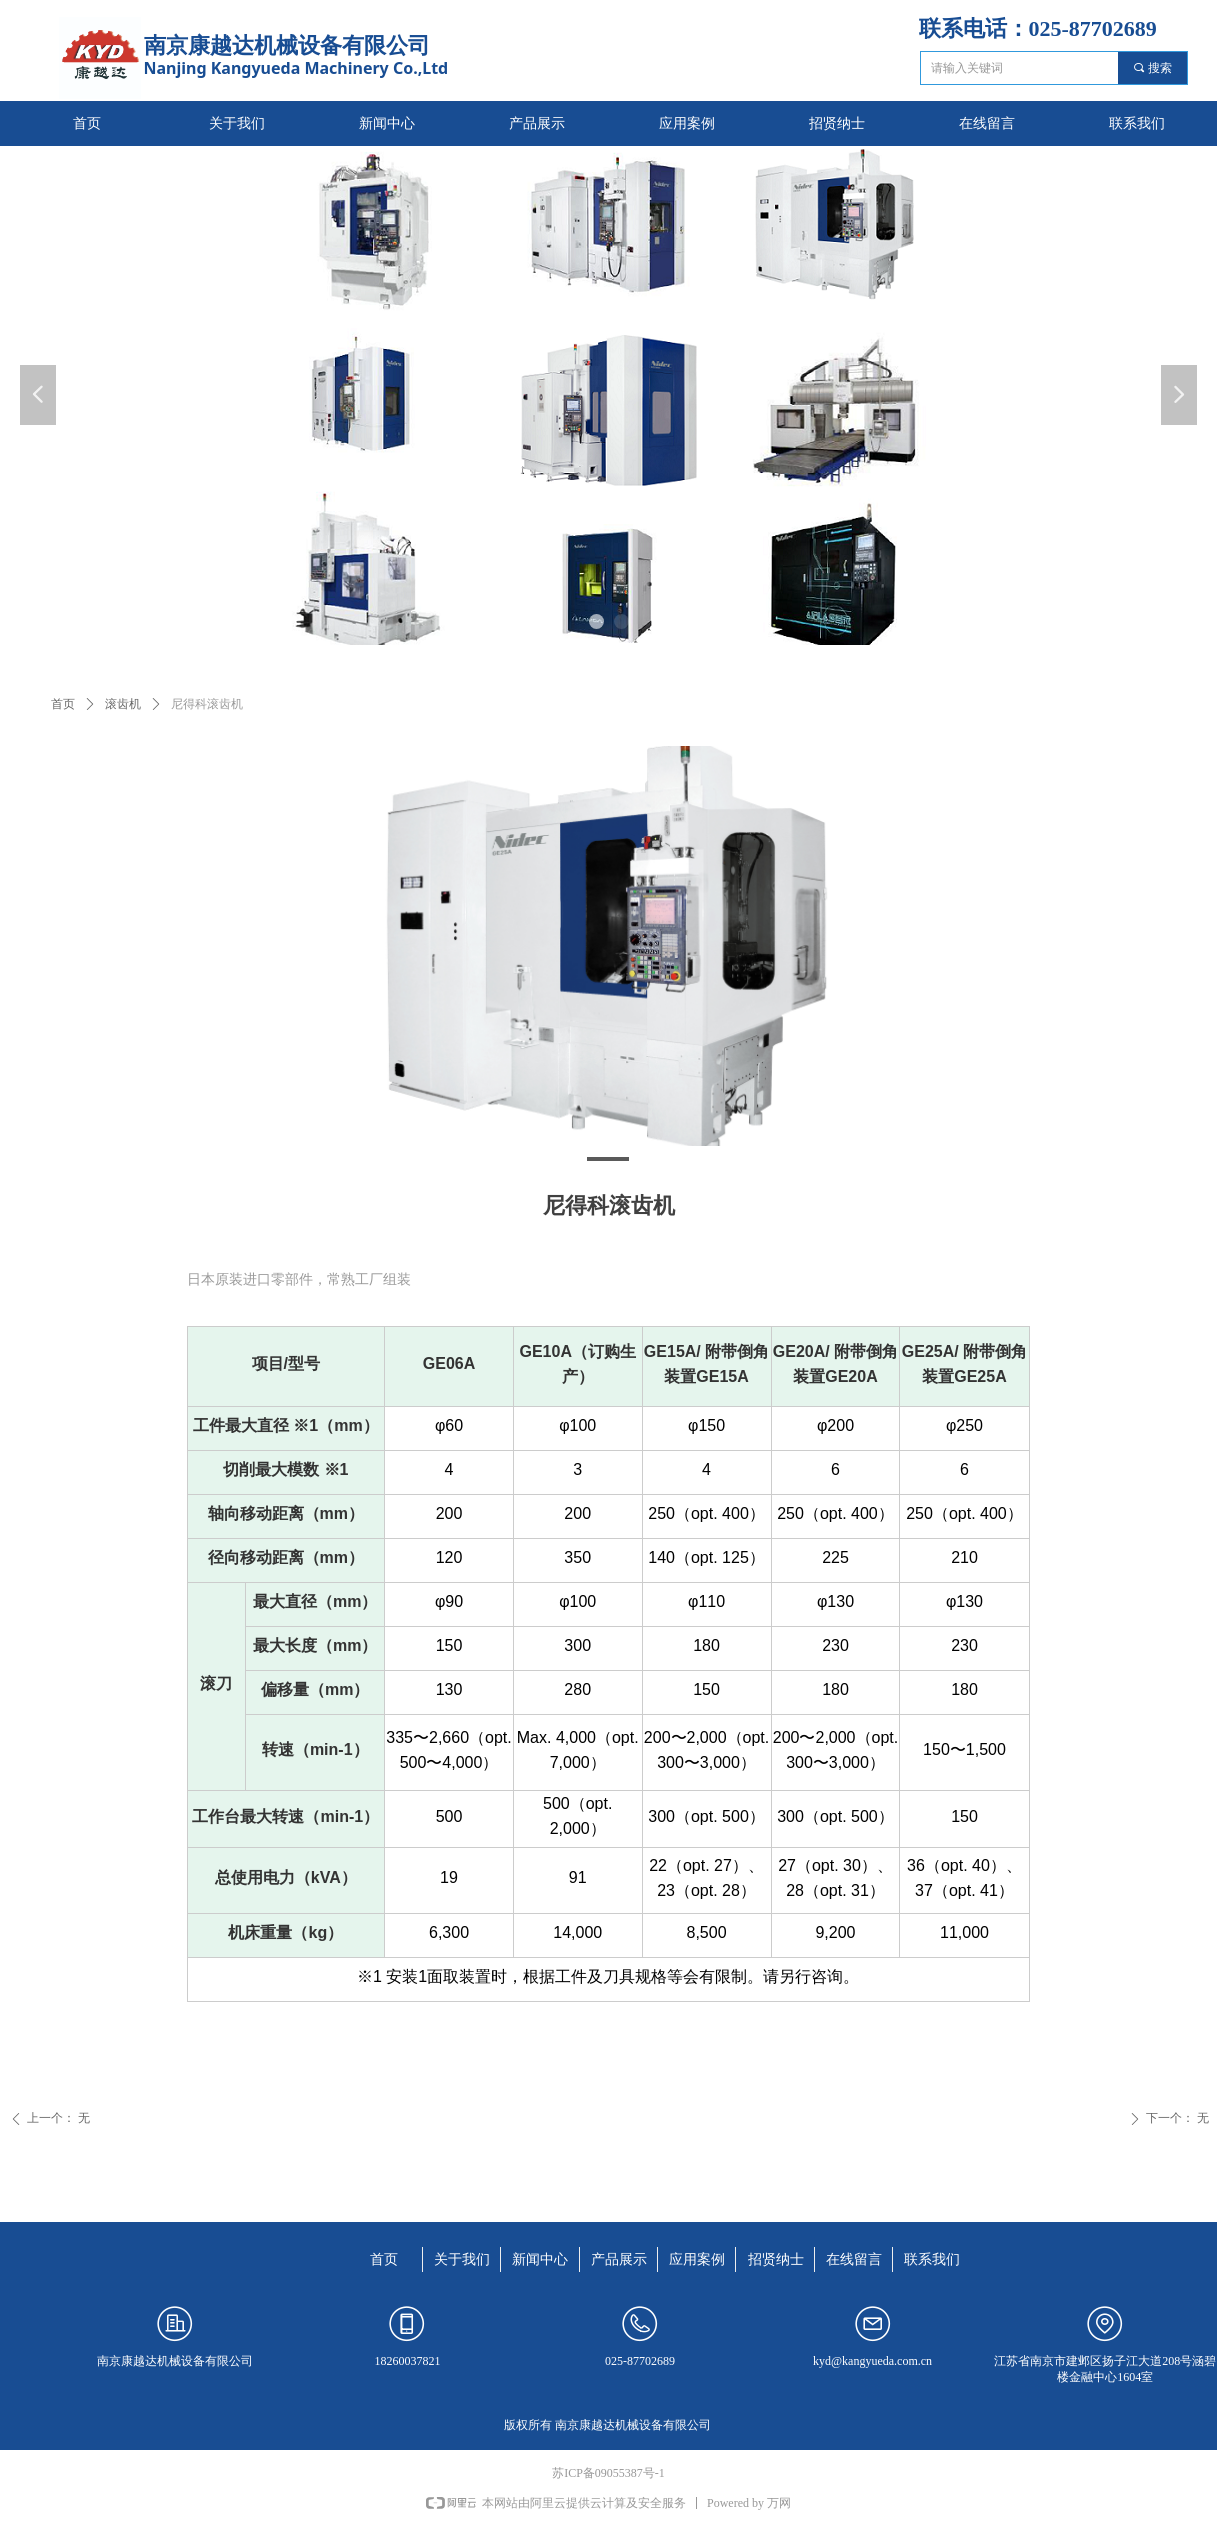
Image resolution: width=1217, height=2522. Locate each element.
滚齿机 (123, 704)
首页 (63, 704)
